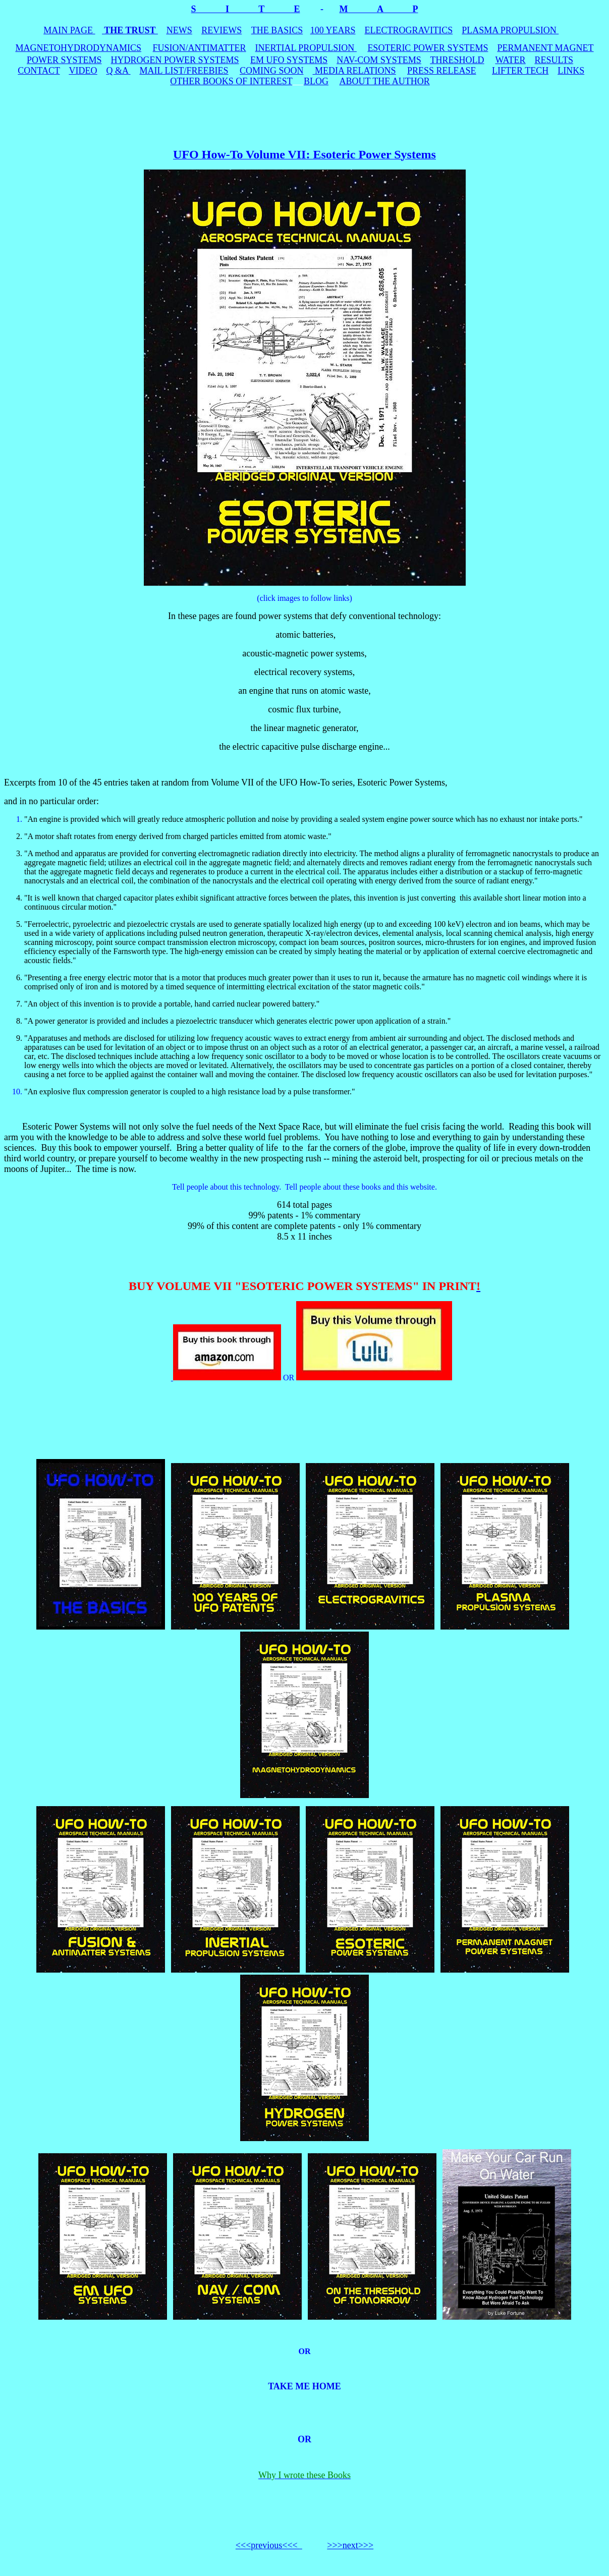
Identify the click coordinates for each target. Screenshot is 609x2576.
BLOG (316, 81)
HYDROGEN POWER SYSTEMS (175, 60)
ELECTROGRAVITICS (409, 30)
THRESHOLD (457, 60)
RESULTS (554, 60)
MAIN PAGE (69, 30)
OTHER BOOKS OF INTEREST (231, 81)
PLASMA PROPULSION (510, 30)
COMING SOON (272, 71)
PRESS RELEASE (441, 71)
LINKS (571, 71)
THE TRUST (130, 30)
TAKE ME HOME (304, 2386)
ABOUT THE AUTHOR (384, 81)
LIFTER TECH (520, 71)
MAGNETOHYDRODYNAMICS (78, 48)
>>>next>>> (350, 2545)
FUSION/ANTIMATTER (199, 48)
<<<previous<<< (268, 2545)
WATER (510, 60)
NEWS (179, 30)
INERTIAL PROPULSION (306, 48)
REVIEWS (221, 30)
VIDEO (83, 71)
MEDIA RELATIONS (355, 71)
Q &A (117, 71)
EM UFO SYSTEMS (288, 60)
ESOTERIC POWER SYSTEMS (427, 48)
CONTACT (39, 71)
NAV (379, 60)
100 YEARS (333, 30)
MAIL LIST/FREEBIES (184, 71)
